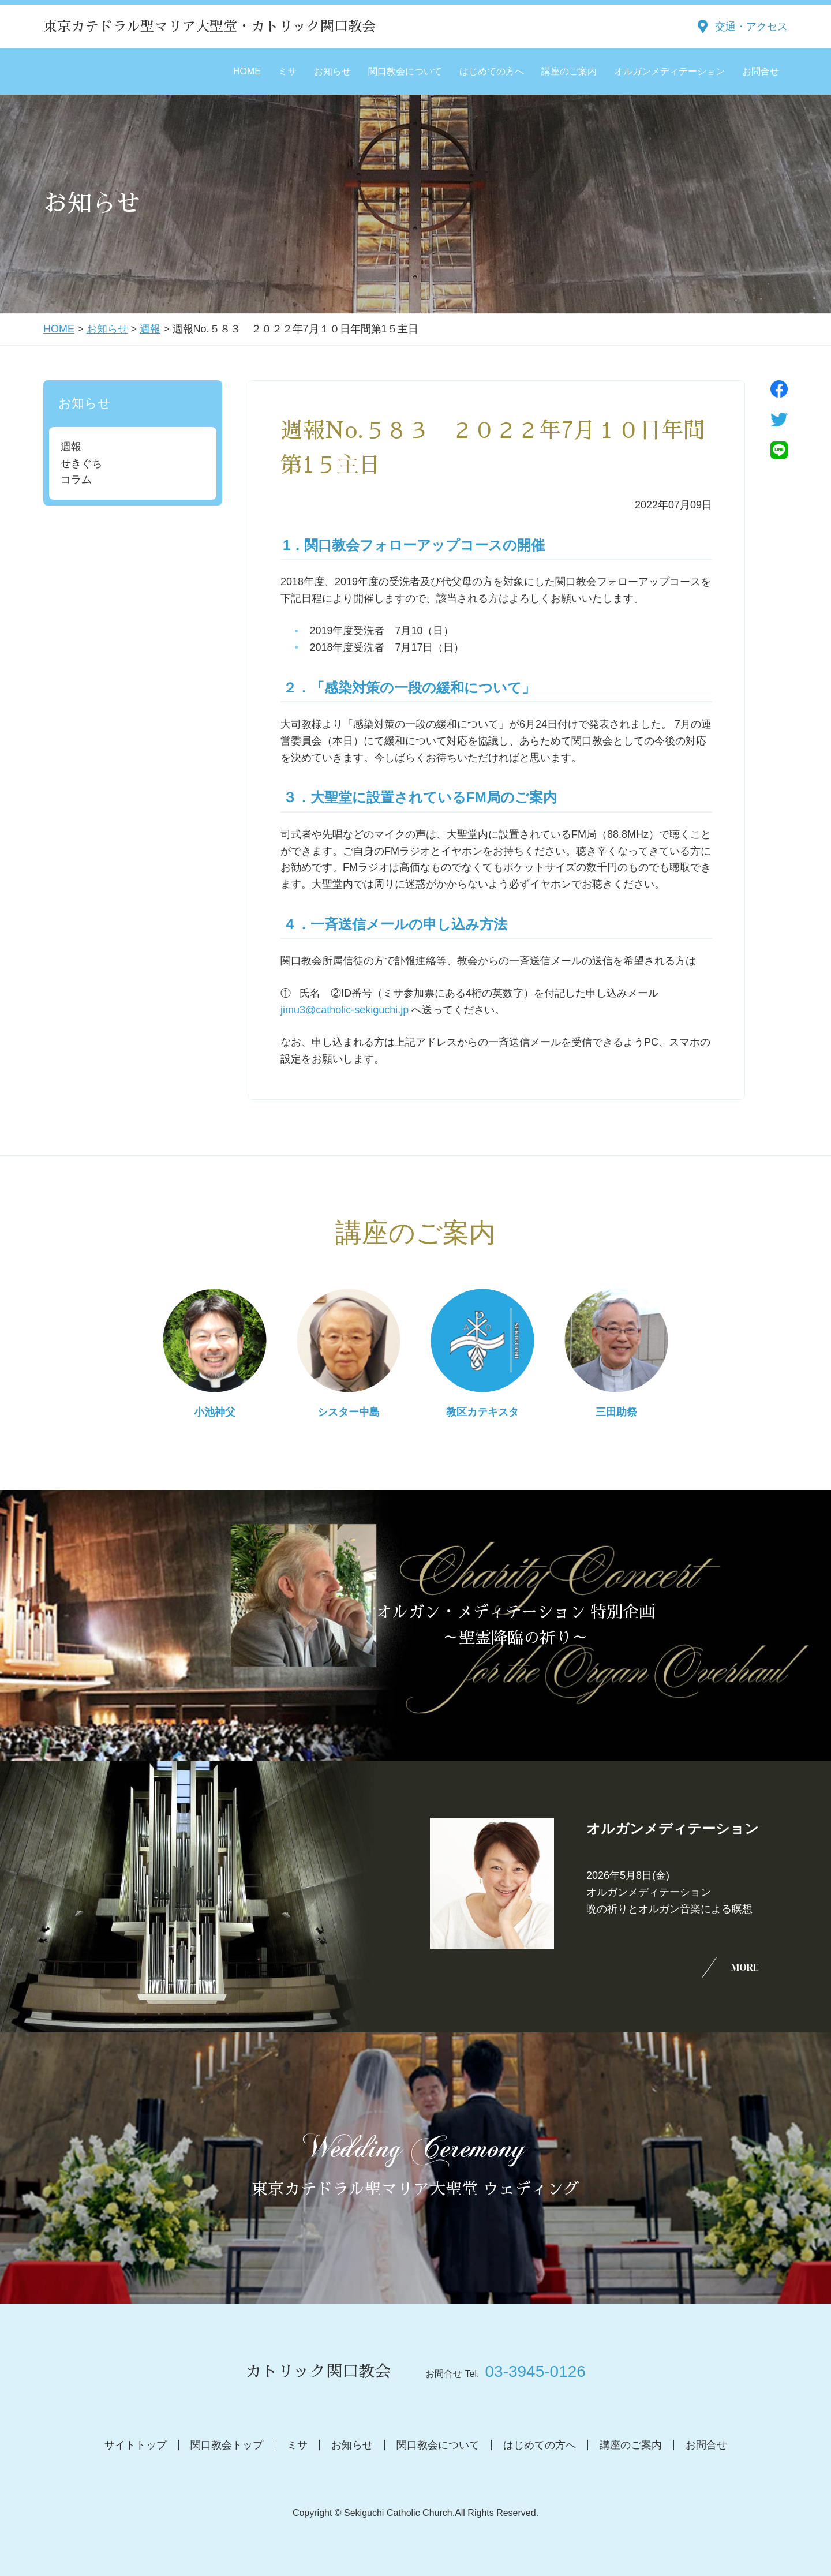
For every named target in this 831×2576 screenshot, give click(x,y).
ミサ (287, 71)
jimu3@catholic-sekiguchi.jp (344, 1010)
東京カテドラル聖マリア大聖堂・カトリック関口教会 (209, 26)
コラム (76, 479)
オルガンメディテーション (669, 71)
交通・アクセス (751, 26)
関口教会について (405, 71)
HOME (247, 71)
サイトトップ (135, 2445)
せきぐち (81, 463)
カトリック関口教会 (318, 2372)
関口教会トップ (226, 2445)
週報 (150, 329)
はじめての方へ (491, 71)
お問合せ (760, 71)
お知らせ (332, 71)
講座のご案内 (569, 71)
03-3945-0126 (535, 2371)
